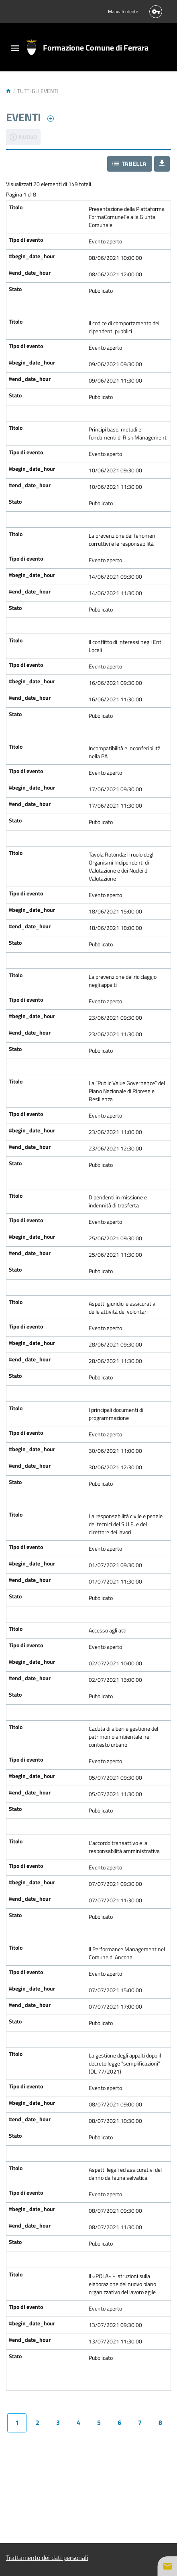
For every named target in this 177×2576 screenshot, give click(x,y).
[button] (129, 164)
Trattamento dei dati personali (47, 2557)
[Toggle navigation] (15, 48)
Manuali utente (123, 11)
